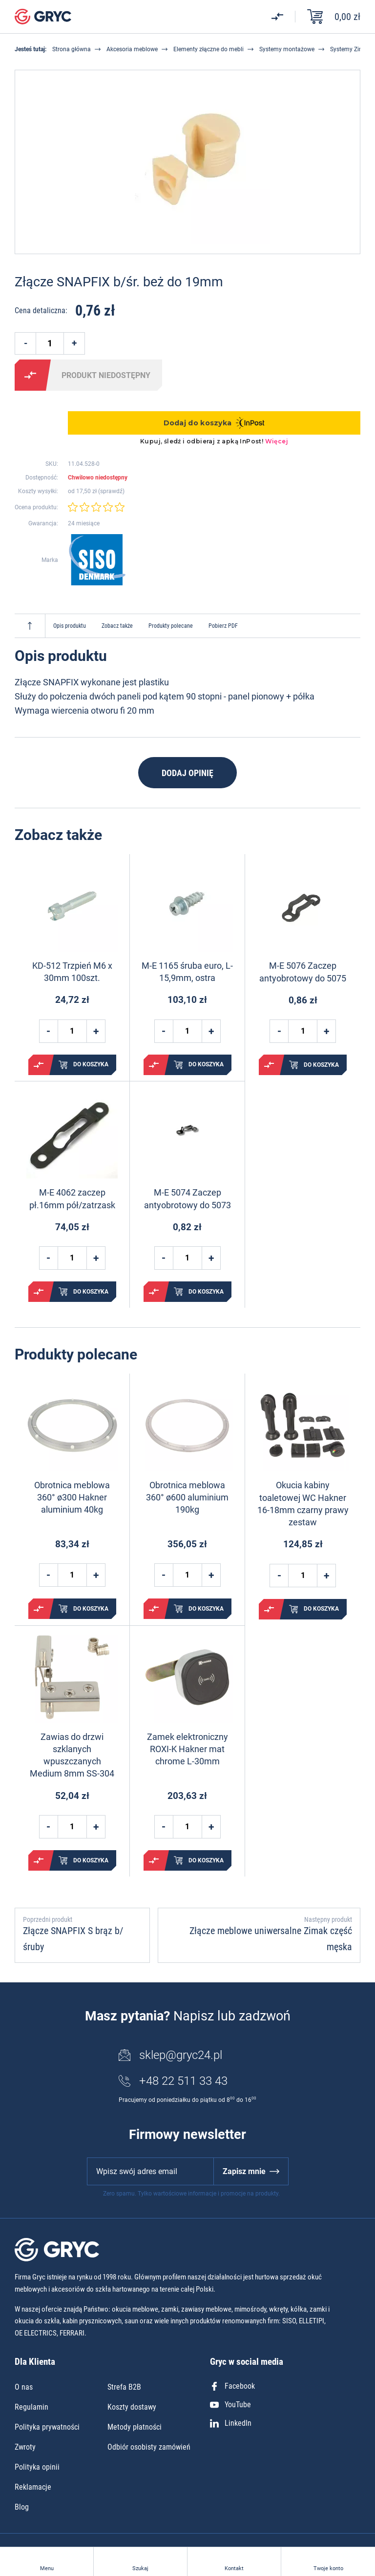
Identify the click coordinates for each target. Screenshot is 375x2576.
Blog (22, 2507)
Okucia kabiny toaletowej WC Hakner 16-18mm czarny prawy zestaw (303, 1503)
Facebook (232, 2386)
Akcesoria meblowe (132, 49)
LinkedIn (230, 2423)
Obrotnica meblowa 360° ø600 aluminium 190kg (187, 1497)
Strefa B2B (124, 2387)
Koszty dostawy (131, 2407)
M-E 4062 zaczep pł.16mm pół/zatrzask (72, 1198)
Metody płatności (134, 2427)
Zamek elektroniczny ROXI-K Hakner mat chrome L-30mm (187, 1749)
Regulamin (31, 2407)
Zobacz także (117, 625)
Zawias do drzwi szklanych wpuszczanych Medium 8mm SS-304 (72, 1755)
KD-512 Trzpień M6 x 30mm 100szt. (72, 971)
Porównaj (30, 375)
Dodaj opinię (187, 773)
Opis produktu (69, 625)
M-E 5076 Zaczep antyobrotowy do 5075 (302, 971)
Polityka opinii (37, 2467)
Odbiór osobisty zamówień (148, 2447)
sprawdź (111, 491)
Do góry (30, 626)
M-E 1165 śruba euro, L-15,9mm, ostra (187, 971)
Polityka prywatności (47, 2427)
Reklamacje (33, 2487)
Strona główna (71, 49)
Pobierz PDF (223, 625)
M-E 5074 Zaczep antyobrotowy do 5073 (187, 1198)
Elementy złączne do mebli (208, 49)
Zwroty (25, 2447)
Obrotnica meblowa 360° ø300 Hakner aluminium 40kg (72, 1497)
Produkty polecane (170, 625)
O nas (24, 2387)
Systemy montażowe (286, 49)
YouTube (230, 2404)
